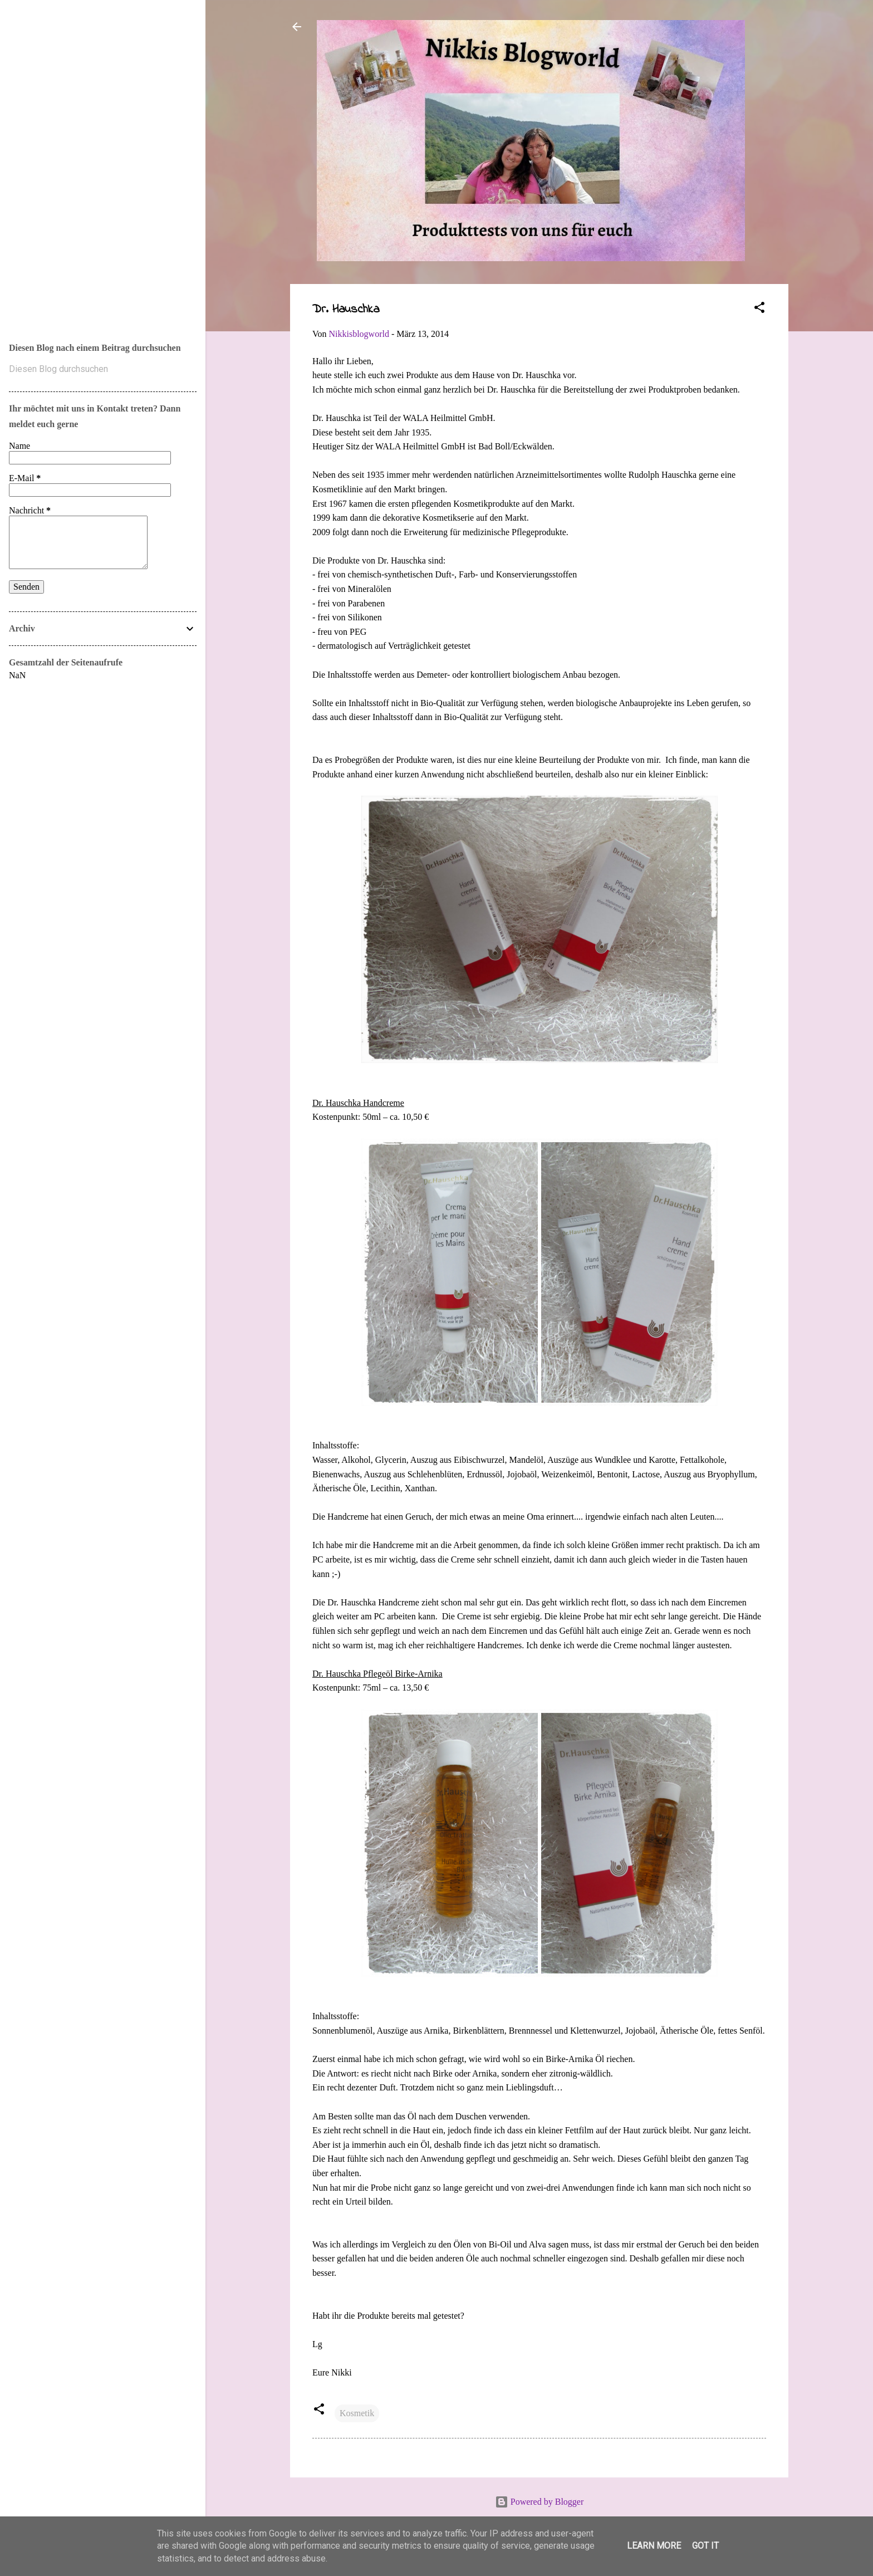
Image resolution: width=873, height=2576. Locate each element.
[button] (759, 309)
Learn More (654, 2545)
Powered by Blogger (539, 2501)
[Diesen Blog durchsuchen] (103, 369)
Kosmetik (357, 2413)
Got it (705, 2545)
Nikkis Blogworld (56, 157)
